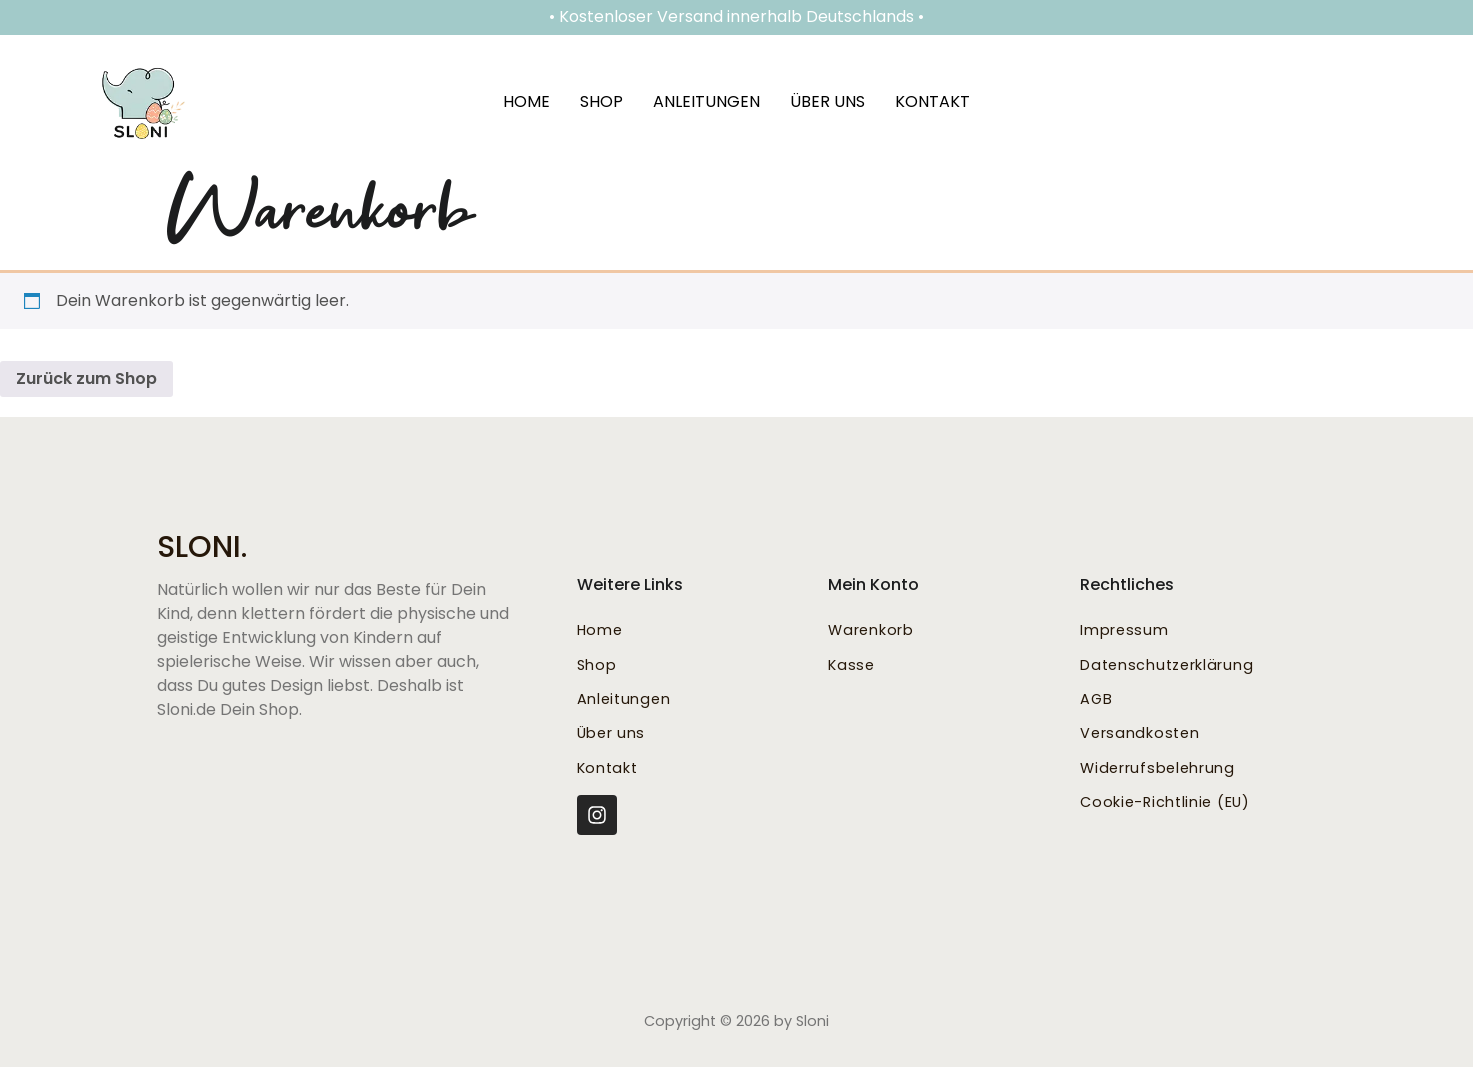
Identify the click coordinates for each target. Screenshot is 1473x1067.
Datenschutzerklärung (1166, 665)
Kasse (851, 665)
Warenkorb (870, 630)
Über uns (827, 101)
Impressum (1124, 630)
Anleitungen (706, 101)
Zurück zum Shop (86, 378)
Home (526, 101)
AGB (1096, 699)
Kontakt (932, 101)
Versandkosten (1139, 733)
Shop (601, 101)
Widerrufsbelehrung (1157, 768)
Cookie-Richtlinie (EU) (1164, 802)
